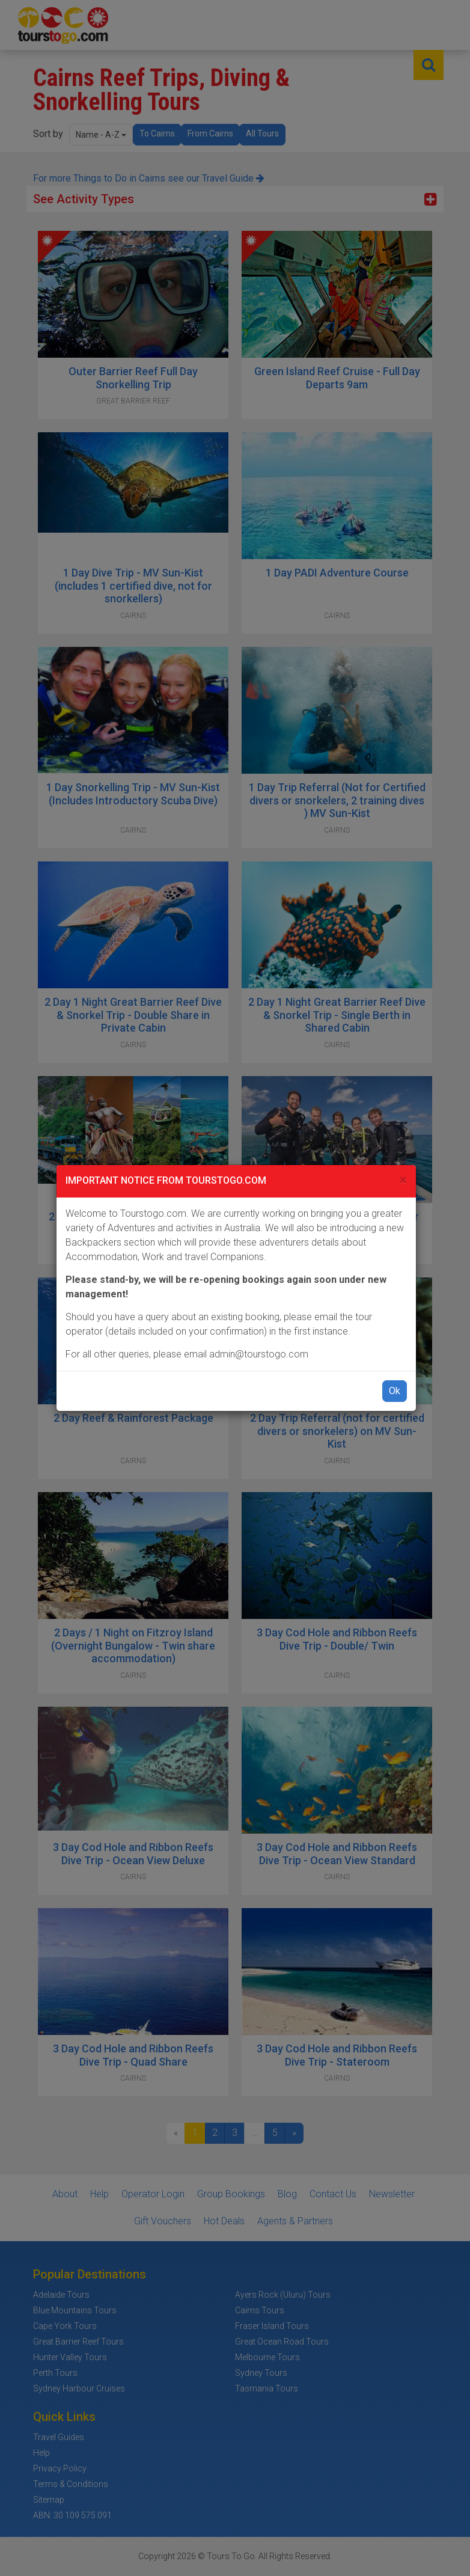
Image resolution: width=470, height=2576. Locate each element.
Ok (394, 1391)
